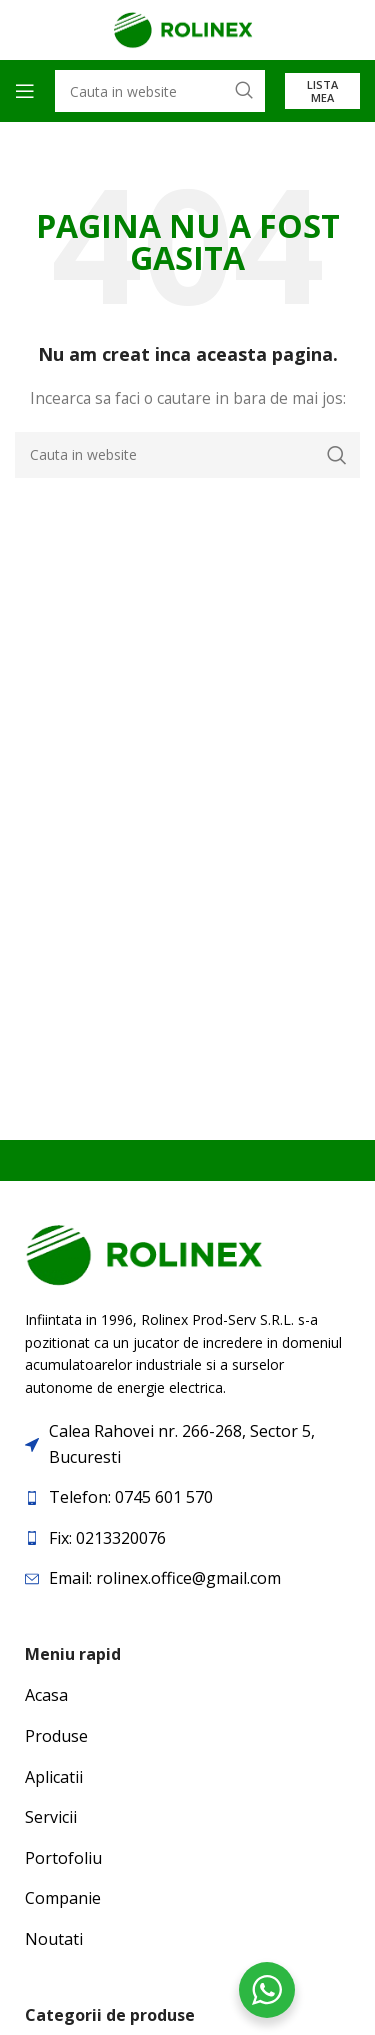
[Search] (187, 455)
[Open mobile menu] (25, 91)
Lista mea (322, 91)
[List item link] (187, 1498)
